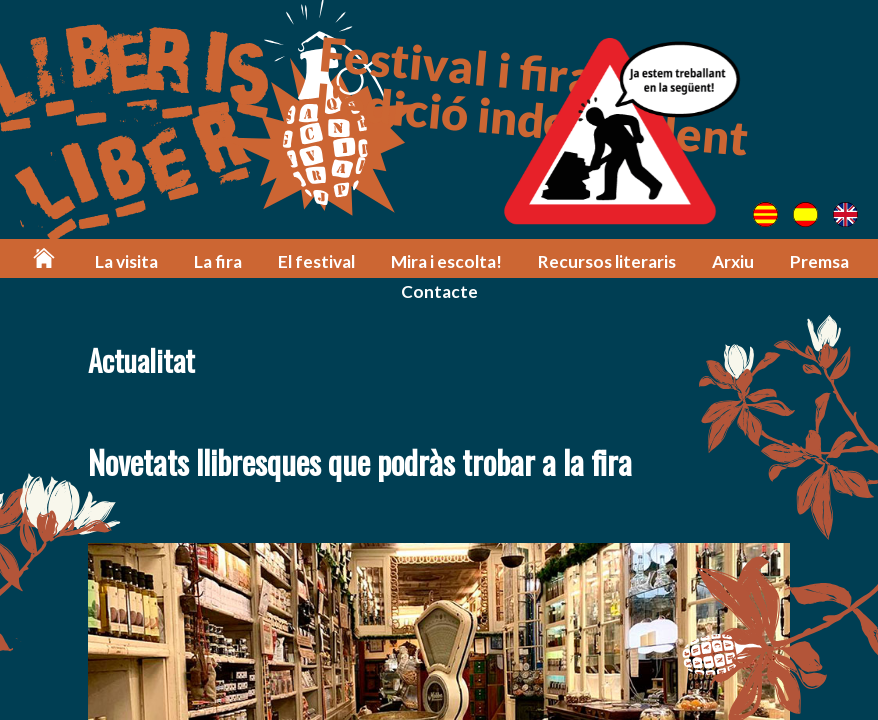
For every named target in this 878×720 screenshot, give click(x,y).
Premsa (819, 261)
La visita (126, 261)
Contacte (439, 291)
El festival (316, 261)
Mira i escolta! (446, 261)
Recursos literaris (607, 261)
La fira (218, 261)
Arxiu (733, 261)
